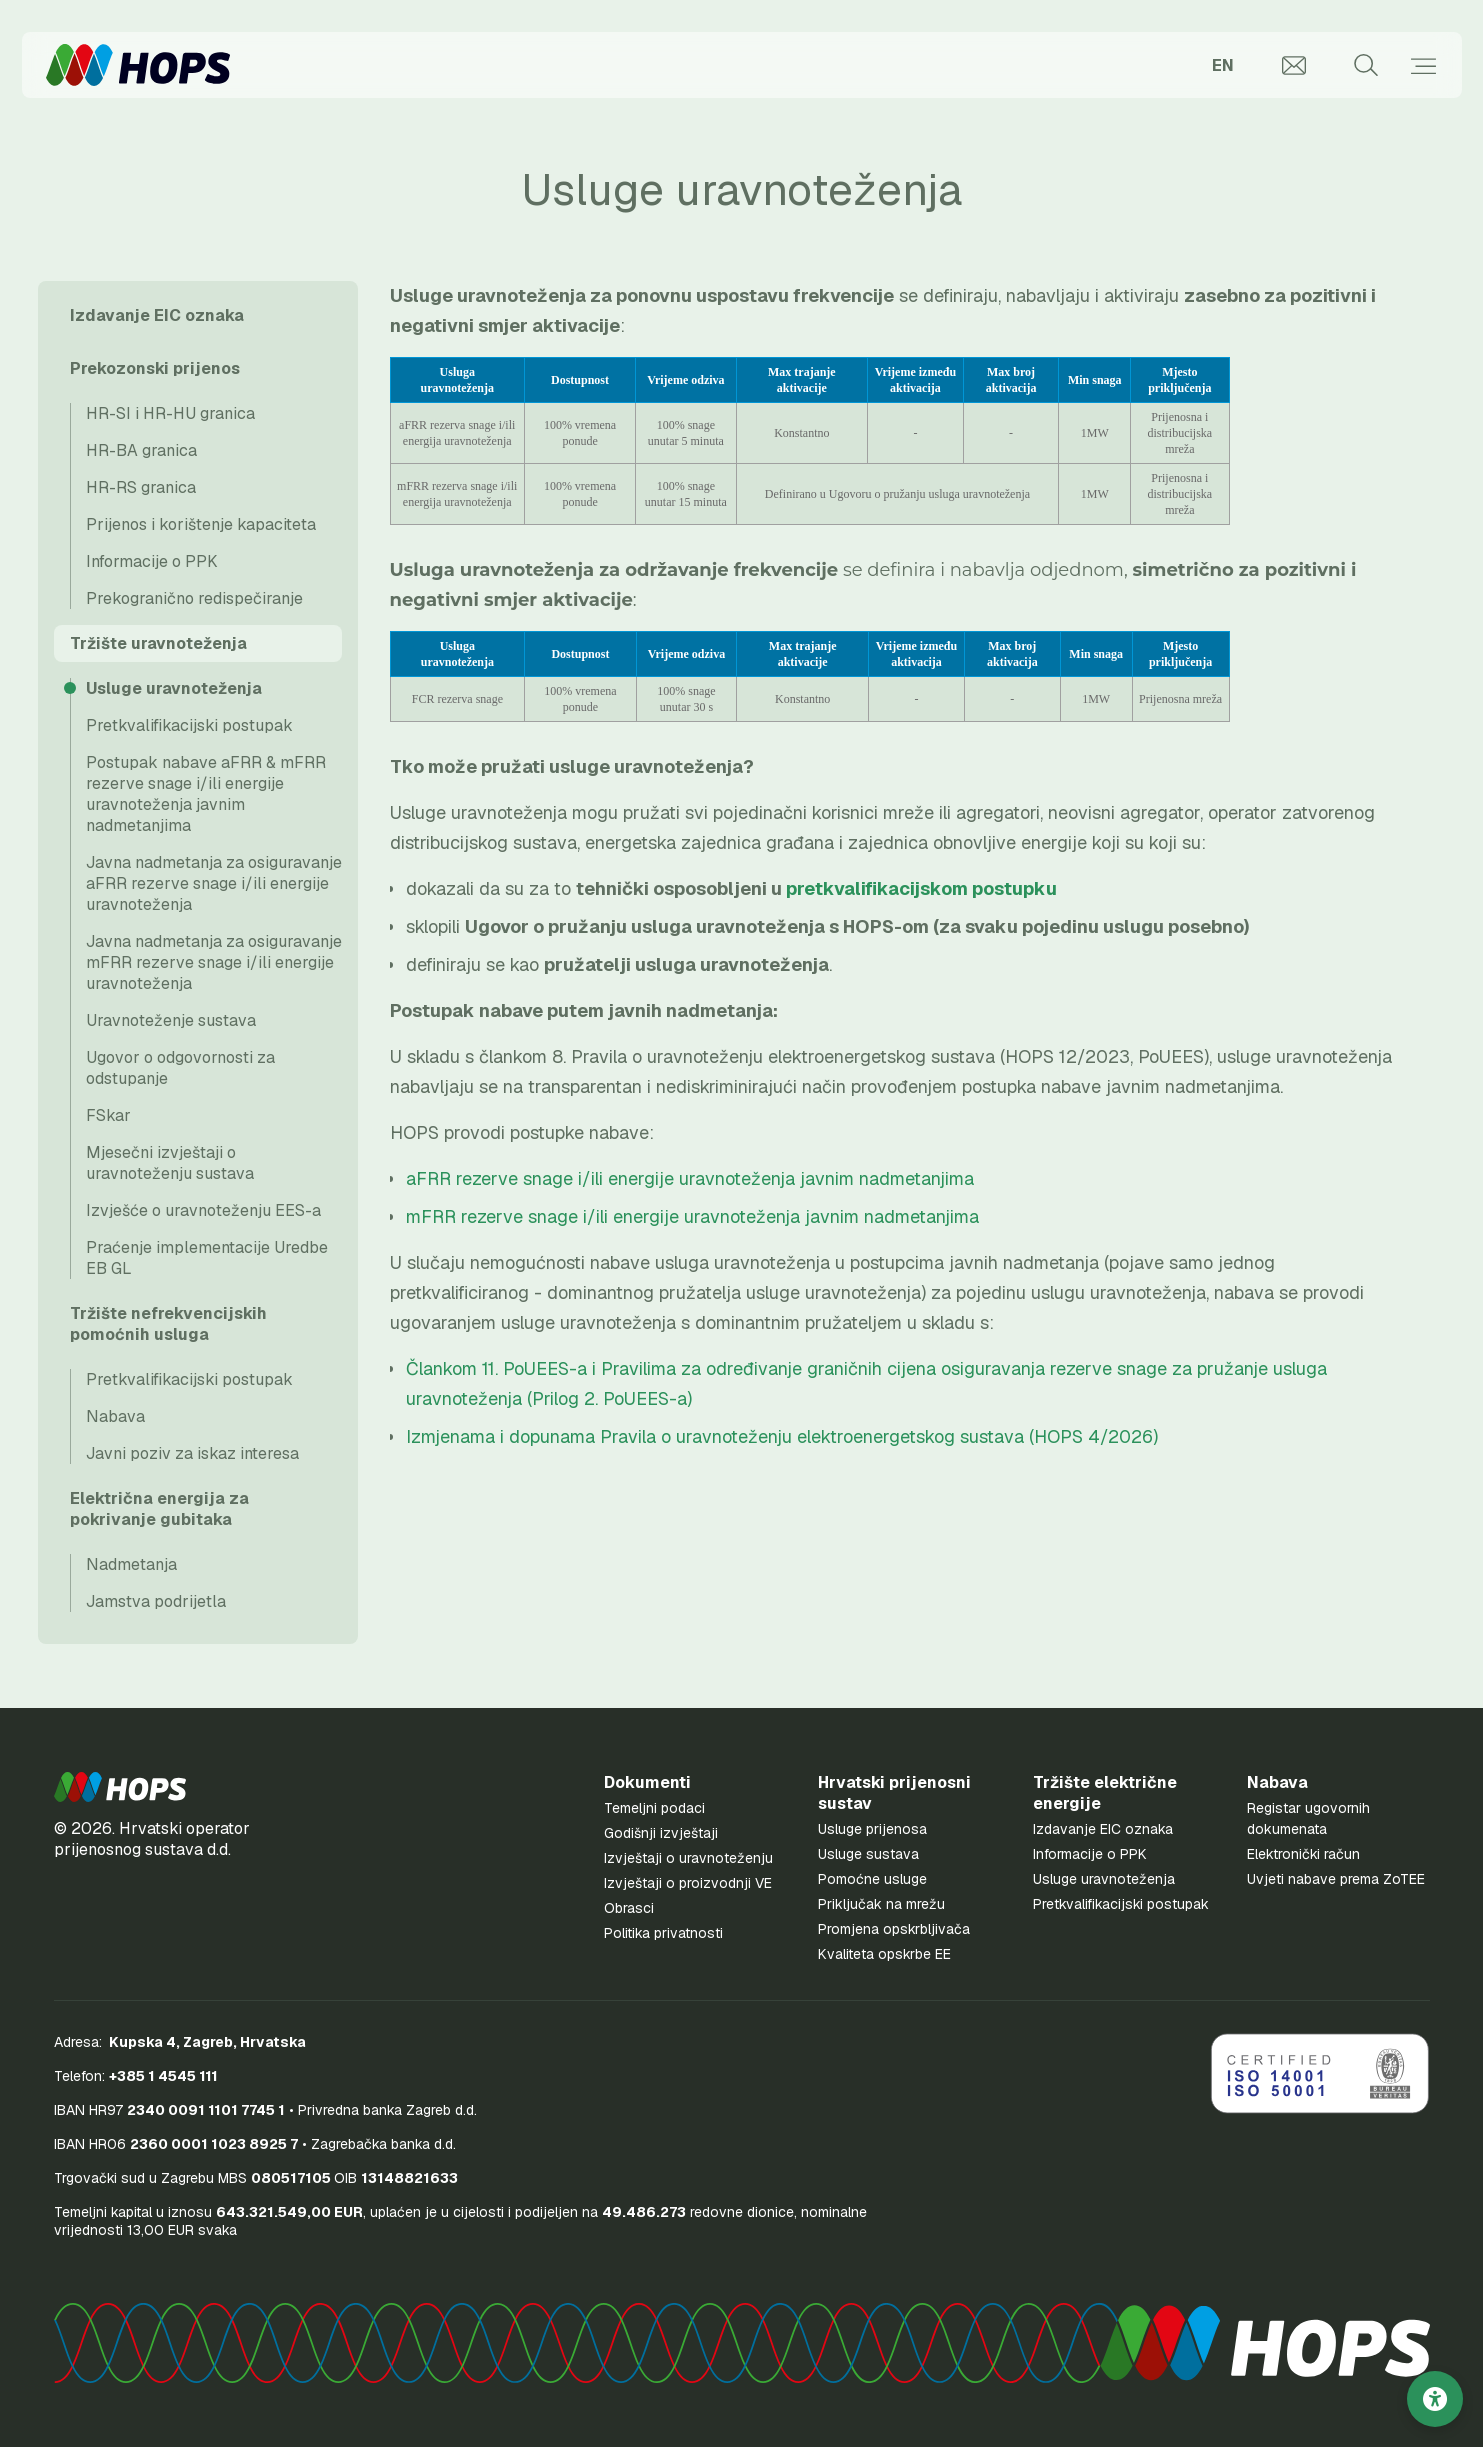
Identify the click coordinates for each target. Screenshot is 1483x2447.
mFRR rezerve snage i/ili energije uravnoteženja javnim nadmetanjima (692, 1216)
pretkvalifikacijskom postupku (921, 888)
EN (1223, 65)
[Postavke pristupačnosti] (1435, 2399)
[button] (120, 1787)
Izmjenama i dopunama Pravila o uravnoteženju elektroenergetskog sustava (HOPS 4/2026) (782, 1436)
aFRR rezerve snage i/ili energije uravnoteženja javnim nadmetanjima (690, 1178)
